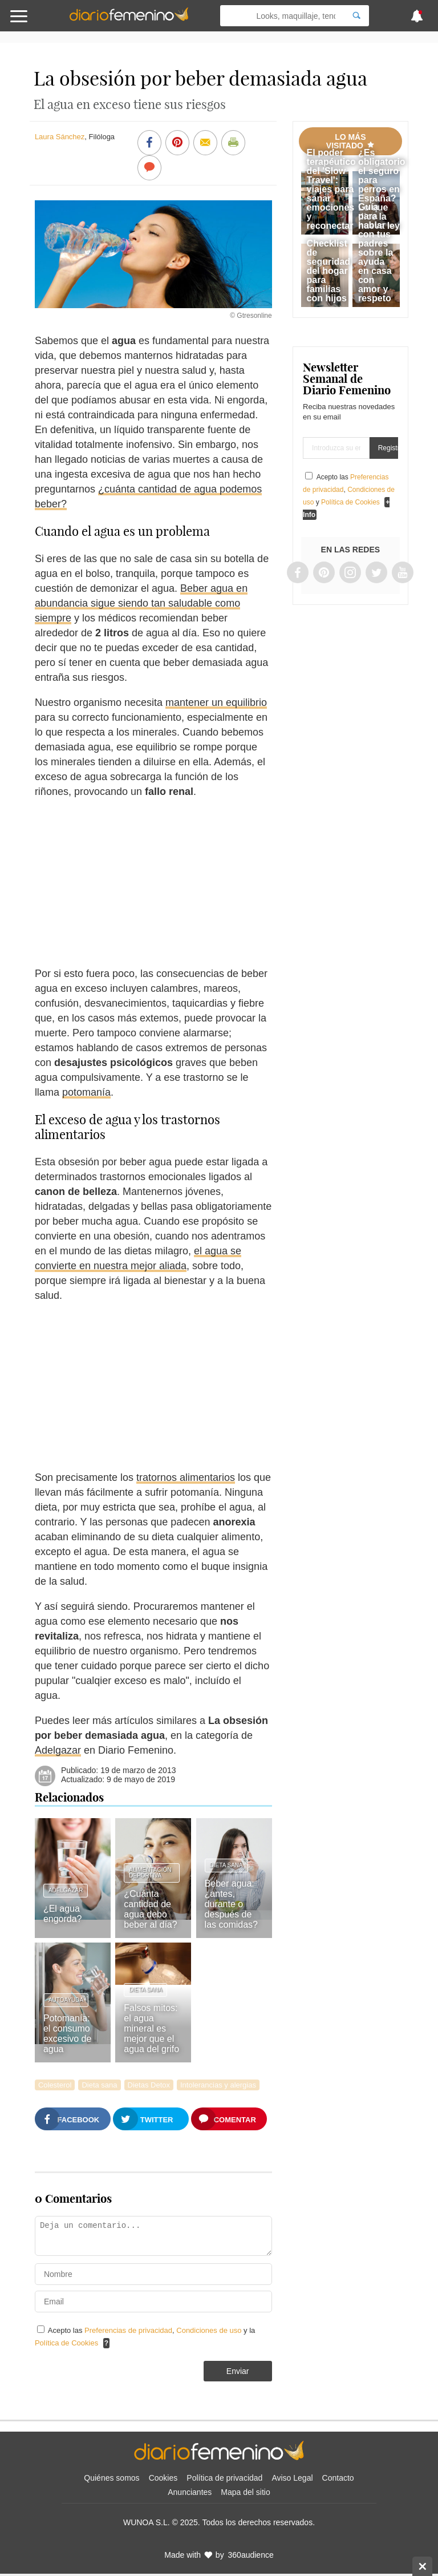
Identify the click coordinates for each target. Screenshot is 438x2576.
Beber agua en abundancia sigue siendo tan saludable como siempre (141, 603)
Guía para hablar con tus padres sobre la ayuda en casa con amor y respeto (375, 252)
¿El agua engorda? (62, 1914)
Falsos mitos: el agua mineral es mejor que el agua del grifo (151, 2028)
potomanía (86, 1092)
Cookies (163, 2477)
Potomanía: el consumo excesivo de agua (67, 2033)
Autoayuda (65, 2000)
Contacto (338, 2477)
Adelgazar (58, 1750)
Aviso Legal (292, 2477)
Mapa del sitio (245, 2492)
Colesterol (55, 2085)
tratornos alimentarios (185, 1477)
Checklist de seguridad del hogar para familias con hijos (328, 271)
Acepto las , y (349, 489)
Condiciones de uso (210, 2330)
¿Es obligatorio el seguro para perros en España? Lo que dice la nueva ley (381, 189)
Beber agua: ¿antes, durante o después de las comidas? (231, 1904)
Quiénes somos (111, 2477)
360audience (251, 2554)
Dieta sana (226, 1865)
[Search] (356, 15)
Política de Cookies (66, 2343)
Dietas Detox (149, 2085)
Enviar (237, 2371)
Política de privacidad (224, 2477)
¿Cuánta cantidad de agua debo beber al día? (150, 1909)
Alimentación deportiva (150, 1873)
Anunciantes (190, 2492)
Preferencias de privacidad (128, 2330)
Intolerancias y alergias (218, 2085)
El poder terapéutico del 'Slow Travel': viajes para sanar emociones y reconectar (331, 189)
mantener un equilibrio (216, 702)
